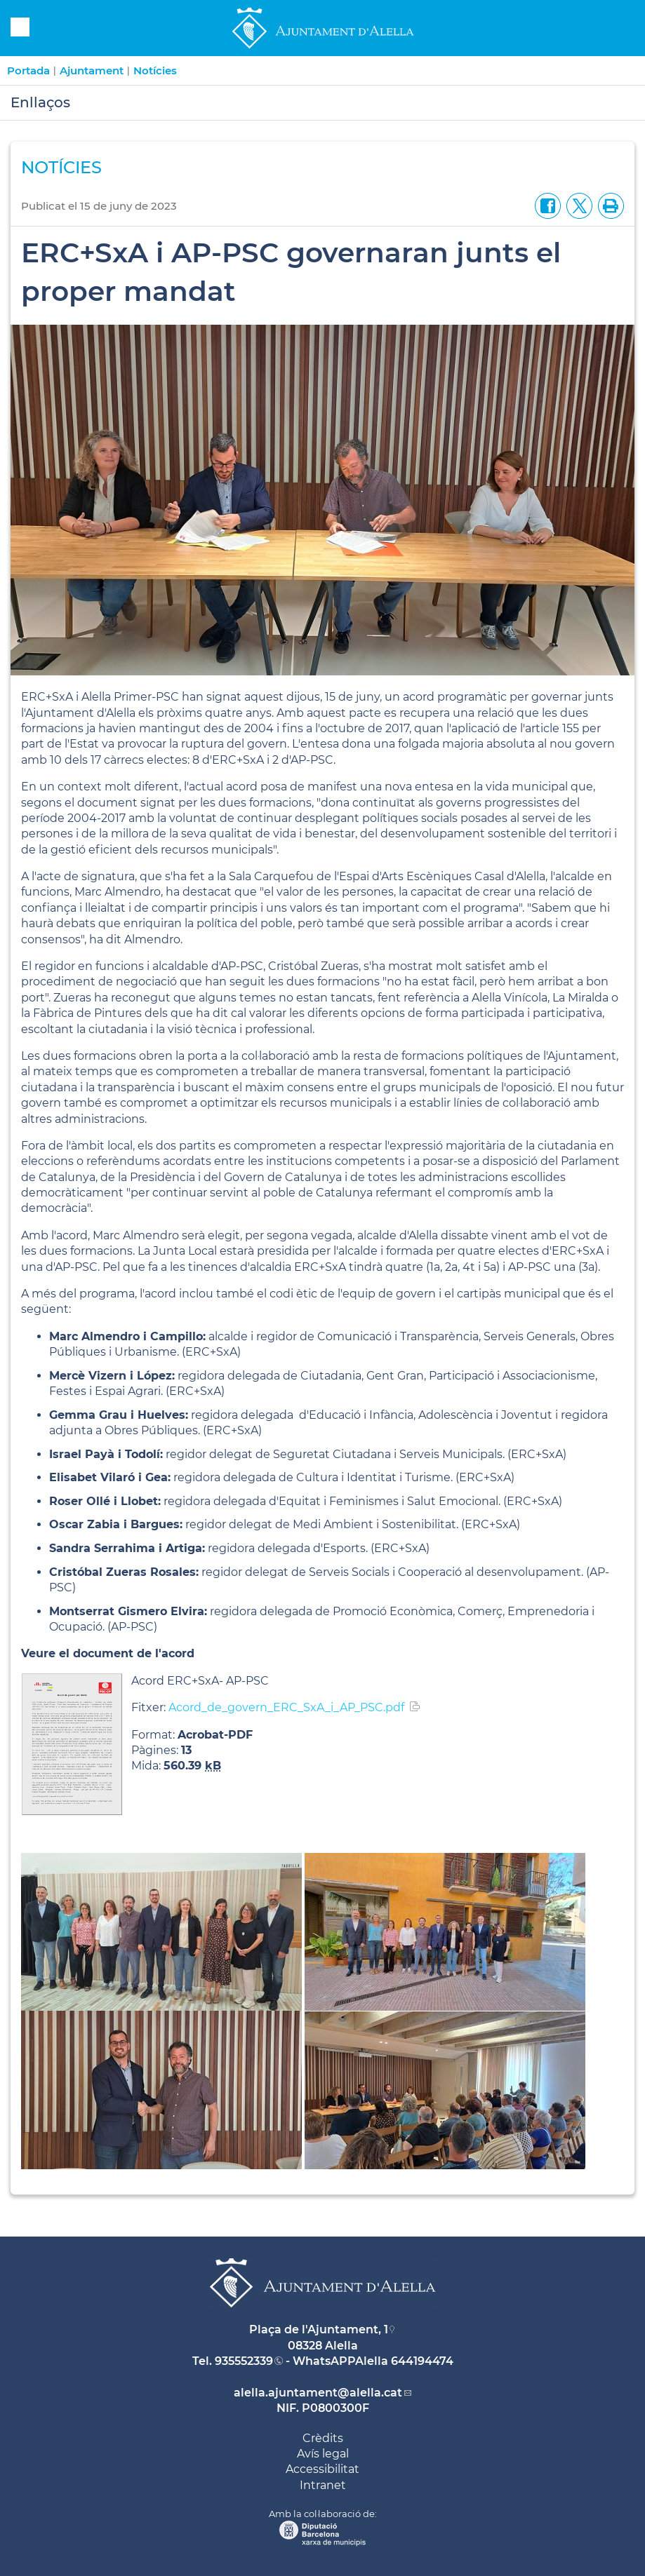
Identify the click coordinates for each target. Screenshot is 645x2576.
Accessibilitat (322, 2469)
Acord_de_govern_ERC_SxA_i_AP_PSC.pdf (286, 1707)
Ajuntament (92, 70)
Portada (28, 70)
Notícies (155, 70)
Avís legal (323, 2453)
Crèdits (322, 2438)
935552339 (244, 2361)
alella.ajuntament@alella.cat (318, 2392)
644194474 (422, 2361)
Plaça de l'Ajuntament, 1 (318, 2329)
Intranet (323, 2485)
